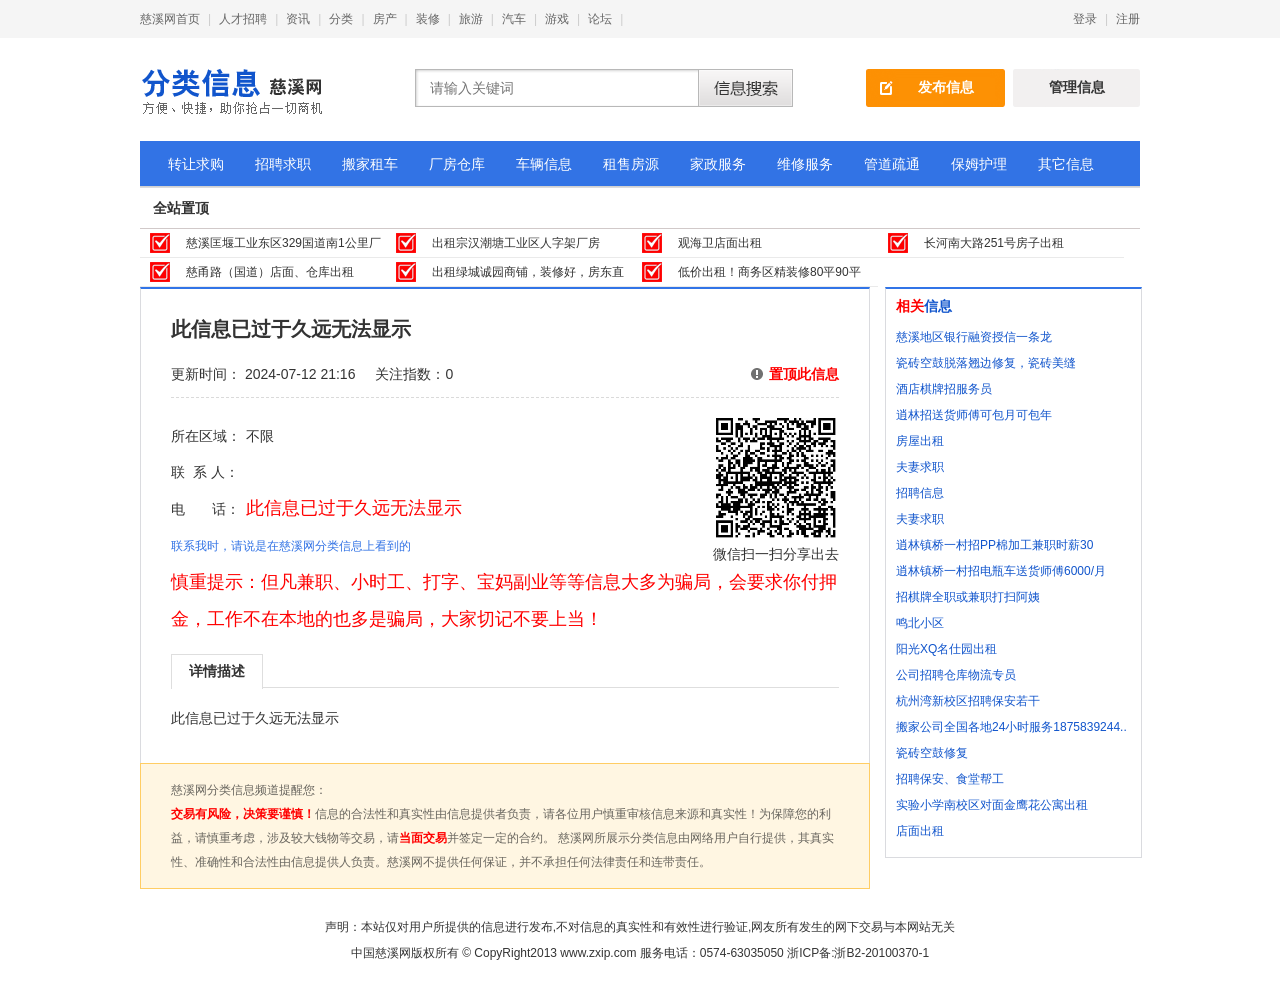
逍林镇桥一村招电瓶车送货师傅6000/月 (1001, 571)
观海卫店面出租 (720, 243)
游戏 (557, 19)
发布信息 (946, 87)
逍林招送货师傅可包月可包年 (974, 415)
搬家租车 (370, 164)
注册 (1128, 19)
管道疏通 (892, 164)
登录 (1085, 19)
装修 (428, 19)
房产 (385, 19)
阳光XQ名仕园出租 (946, 649)
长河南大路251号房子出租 (994, 243)
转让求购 (196, 164)
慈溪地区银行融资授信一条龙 (974, 337)
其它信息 (1066, 164)
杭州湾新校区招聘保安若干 (968, 701)
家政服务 (718, 164)
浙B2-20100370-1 (881, 953)
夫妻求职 (920, 467)
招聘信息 (920, 493)
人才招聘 (243, 19)
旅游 (471, 19)
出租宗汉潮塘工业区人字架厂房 (516, 243)
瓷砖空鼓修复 (932, 753)
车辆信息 (544, 164)
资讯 (298, 19)
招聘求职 (283, 164)
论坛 (600, 19)
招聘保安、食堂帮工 (950, 779)
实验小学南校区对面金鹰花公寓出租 (992, 805)
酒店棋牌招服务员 (944, 389)
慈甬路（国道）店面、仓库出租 (270, 272)
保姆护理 (979, 164)
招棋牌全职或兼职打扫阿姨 (968, 597)
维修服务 (805, 164)
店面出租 (920, 831)
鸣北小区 (920, 623)
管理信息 (1077, 87)
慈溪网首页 (170, 19)
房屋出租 (920, 441)
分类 (341, 19)
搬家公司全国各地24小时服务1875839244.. (1011, 727)
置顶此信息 (804, 374)
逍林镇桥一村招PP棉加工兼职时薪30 (994, 545)
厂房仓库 (457, 164)
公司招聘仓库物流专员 (956, 675)
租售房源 (631, 164)
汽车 (514, 19)
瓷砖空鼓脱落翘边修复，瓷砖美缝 (986, 363)
